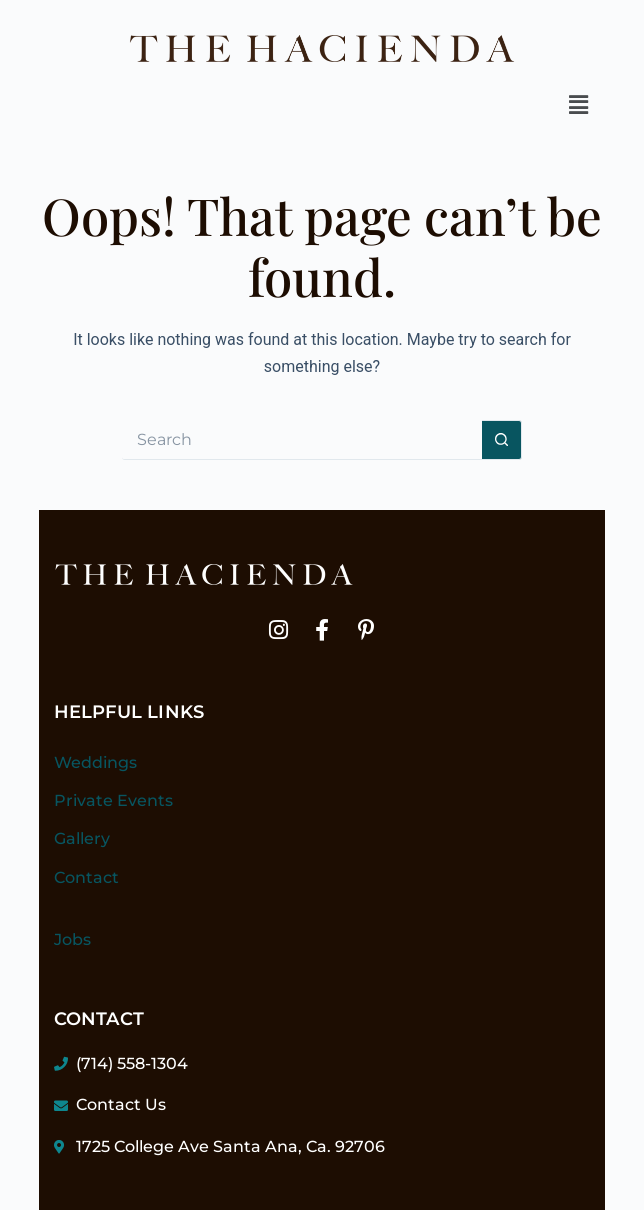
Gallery (82, 838)
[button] (578, 105)
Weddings (95, 762)
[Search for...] (302, 440)
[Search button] (502, 440)
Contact (86, 877)
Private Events (113, 800)
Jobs (72, 939)
